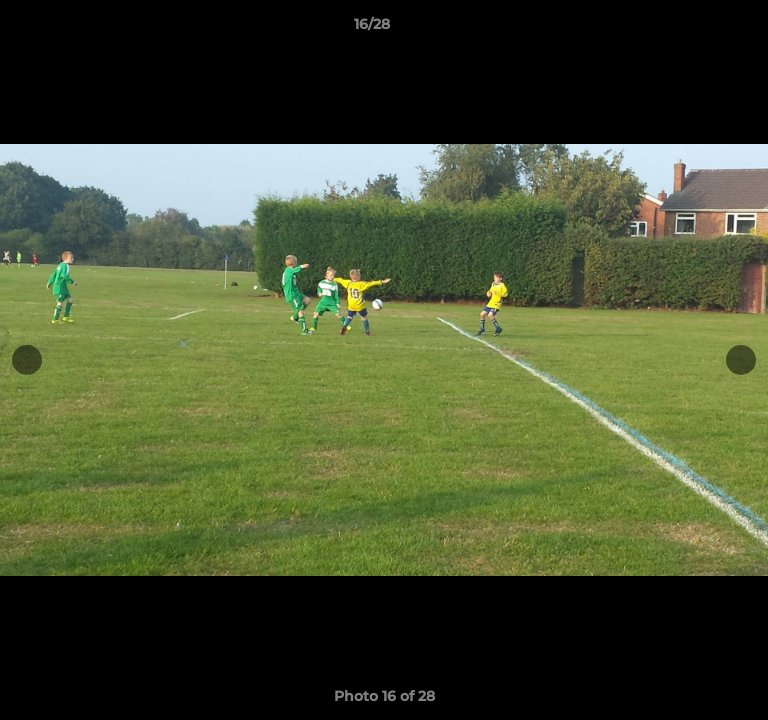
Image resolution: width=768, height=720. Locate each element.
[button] (696, 29)
